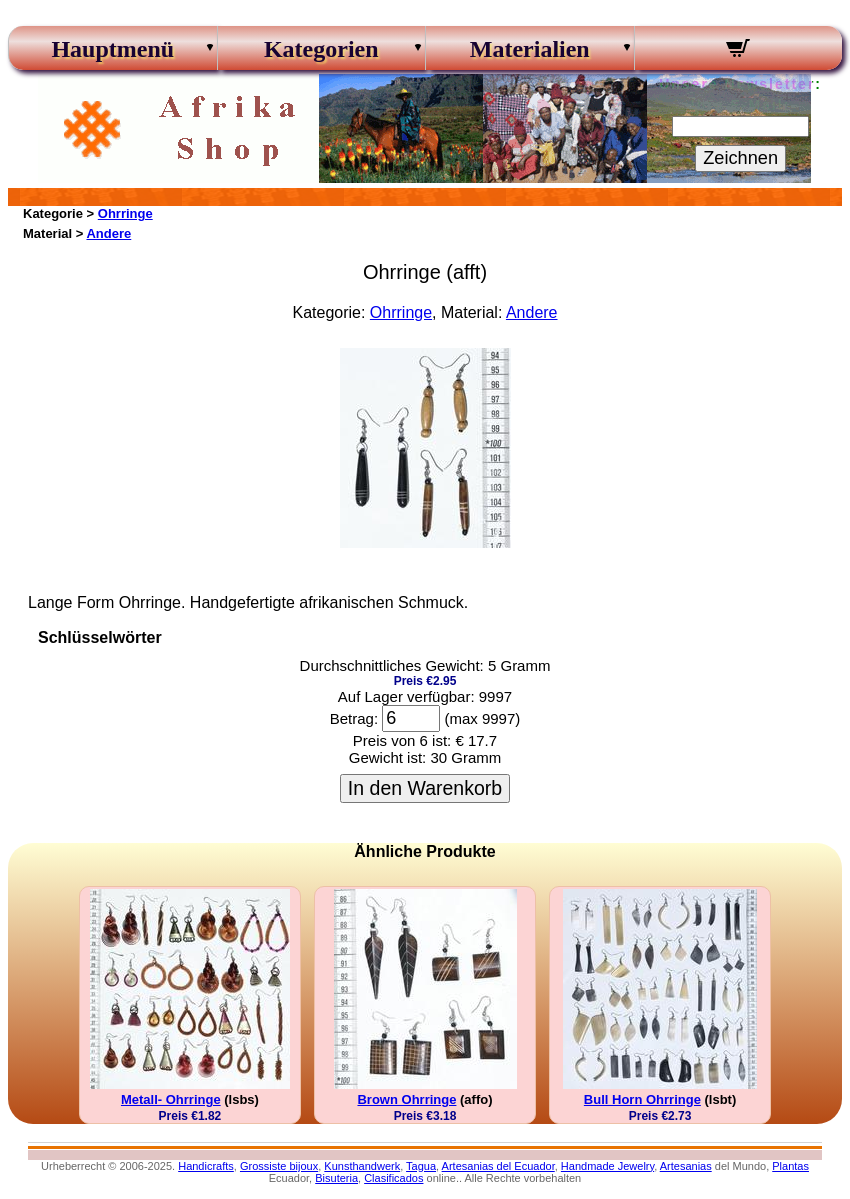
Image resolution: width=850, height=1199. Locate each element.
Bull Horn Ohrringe (642, 1099)
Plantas (790, 1166)
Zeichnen (740, 158)
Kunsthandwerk (362, 1166)
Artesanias (686, 1166)
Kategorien (321, 49)
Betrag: (354, 718)
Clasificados (393, 1178)
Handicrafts (206, 1166)
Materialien (530, 49)
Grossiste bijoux (279, 1166)
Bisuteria (336, 1178)
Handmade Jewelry (607, 1166)
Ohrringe (125, 213)
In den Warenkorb (425, 788)
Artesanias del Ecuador (498, 1166)
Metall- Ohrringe (171, 1099)
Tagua (421, 1166)
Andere (108, 233)
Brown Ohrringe (406, 1099)
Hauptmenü (112, 49)
